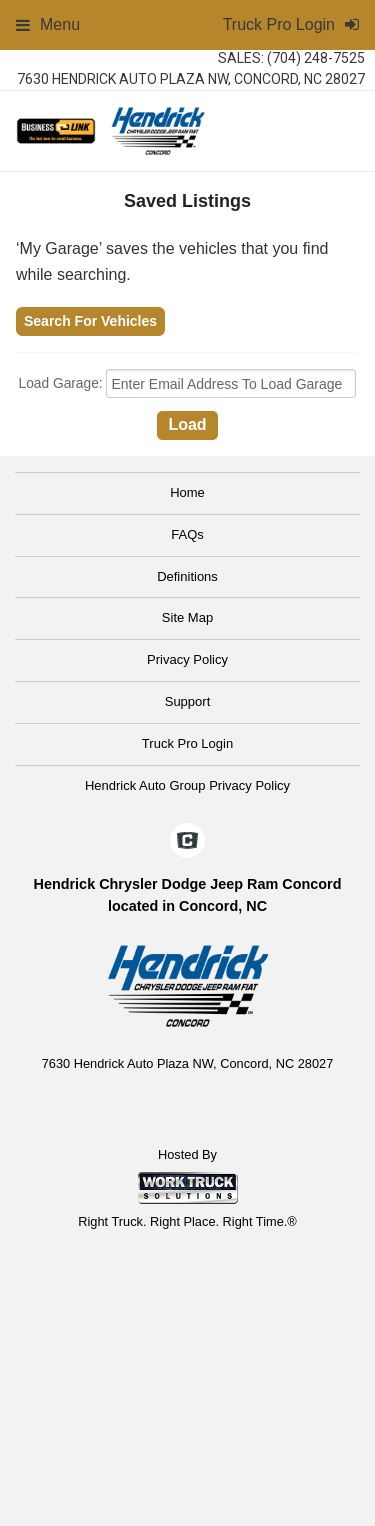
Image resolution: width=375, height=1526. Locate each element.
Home (187, 492)
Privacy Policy (187, 659)
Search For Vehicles (90, 321)
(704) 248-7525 (316, 58)
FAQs (187, 534)
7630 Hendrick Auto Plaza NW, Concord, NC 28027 (191, 79)
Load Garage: (63, 384)
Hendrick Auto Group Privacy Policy (187, 785)
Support (188, 701)
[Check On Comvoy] (187, 843)
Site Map (187, 617)
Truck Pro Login (187, 743)
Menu (48, 24)
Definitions (187, 576)
